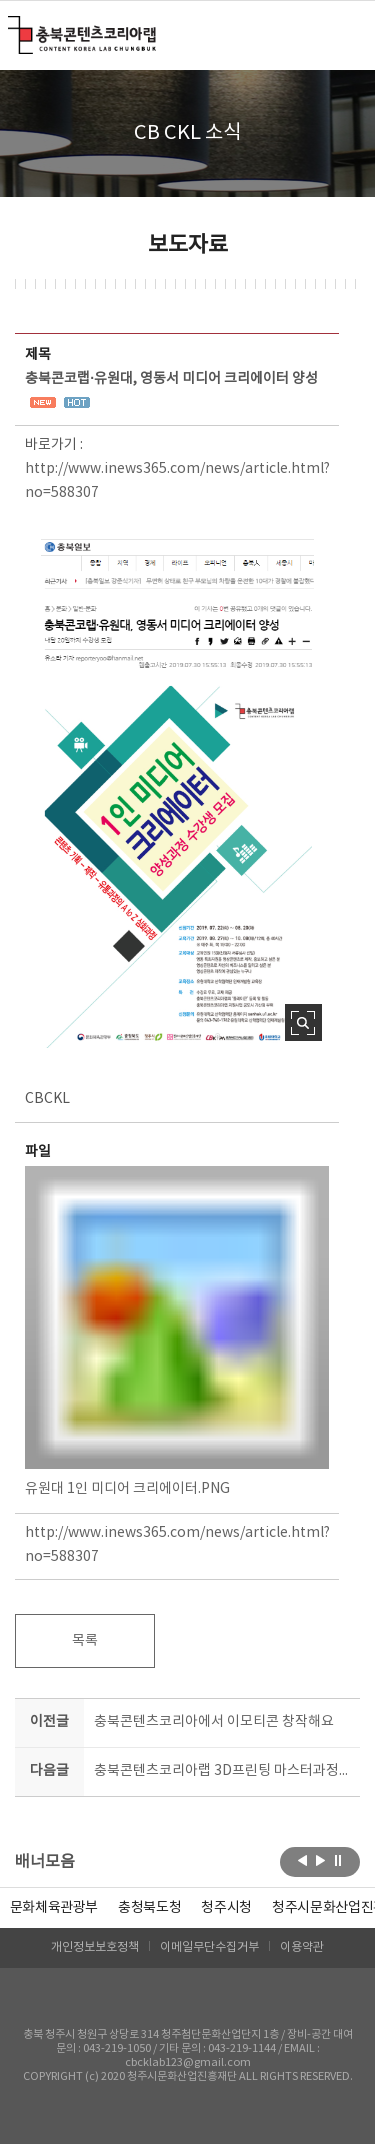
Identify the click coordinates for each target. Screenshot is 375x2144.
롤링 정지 (338, 1860)
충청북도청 (149, 1908)
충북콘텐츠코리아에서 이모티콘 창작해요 (214, 1722)
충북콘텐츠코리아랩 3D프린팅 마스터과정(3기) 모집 (223, 1771)
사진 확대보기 (303, 1022)
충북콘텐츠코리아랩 (12, 27)
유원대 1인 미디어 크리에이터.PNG (177, 1331)
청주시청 (226, 1908)
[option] (149, 1908)
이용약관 (302, 1947)
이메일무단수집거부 (209, 1947)
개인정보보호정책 (95, 1947)
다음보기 (320, 1860)
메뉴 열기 (347, 34)
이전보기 (302, 1860)
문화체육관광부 (54, 1908)
